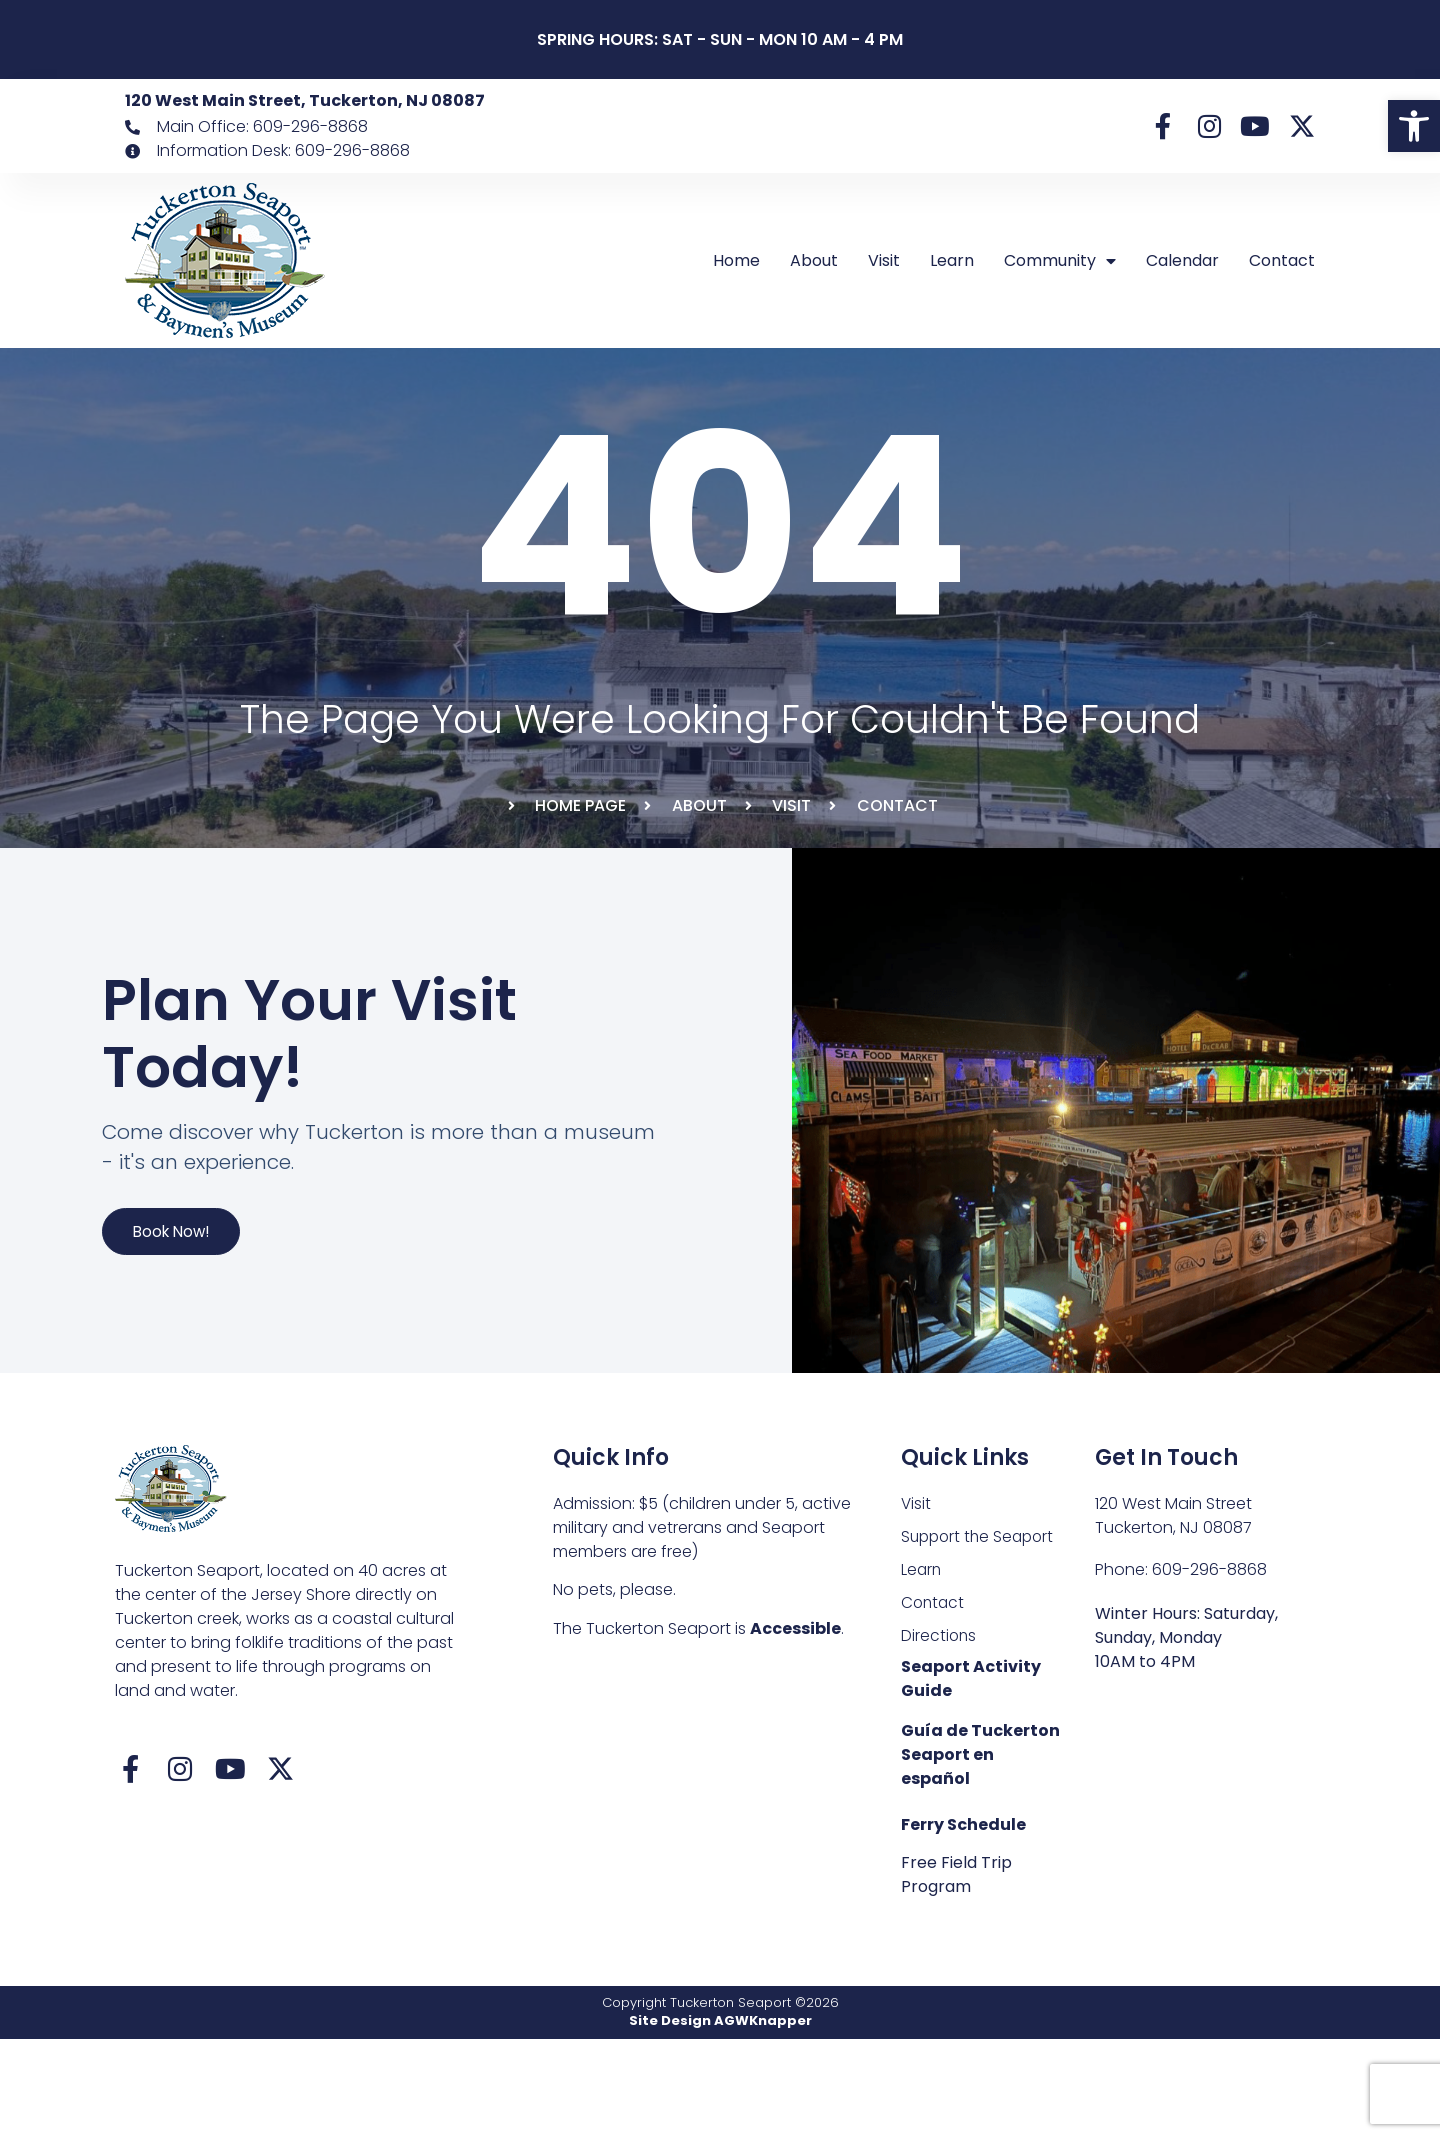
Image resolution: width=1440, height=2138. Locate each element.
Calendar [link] (1182, 260)
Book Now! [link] (187, 1290)
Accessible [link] (795, 1722)
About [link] (814, 260)
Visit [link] (884, 260)
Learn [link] (952, 260)
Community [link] (1060, 261)
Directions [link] (939, 1733)
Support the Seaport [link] (981, 1631)
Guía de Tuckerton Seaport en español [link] (980, 1853)
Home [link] (736, 260)
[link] (1414, 126)
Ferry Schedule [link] (963, 1923)
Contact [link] (1282, 260)
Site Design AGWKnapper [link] (720, 2119)
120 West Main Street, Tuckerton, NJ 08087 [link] (305, 100)
